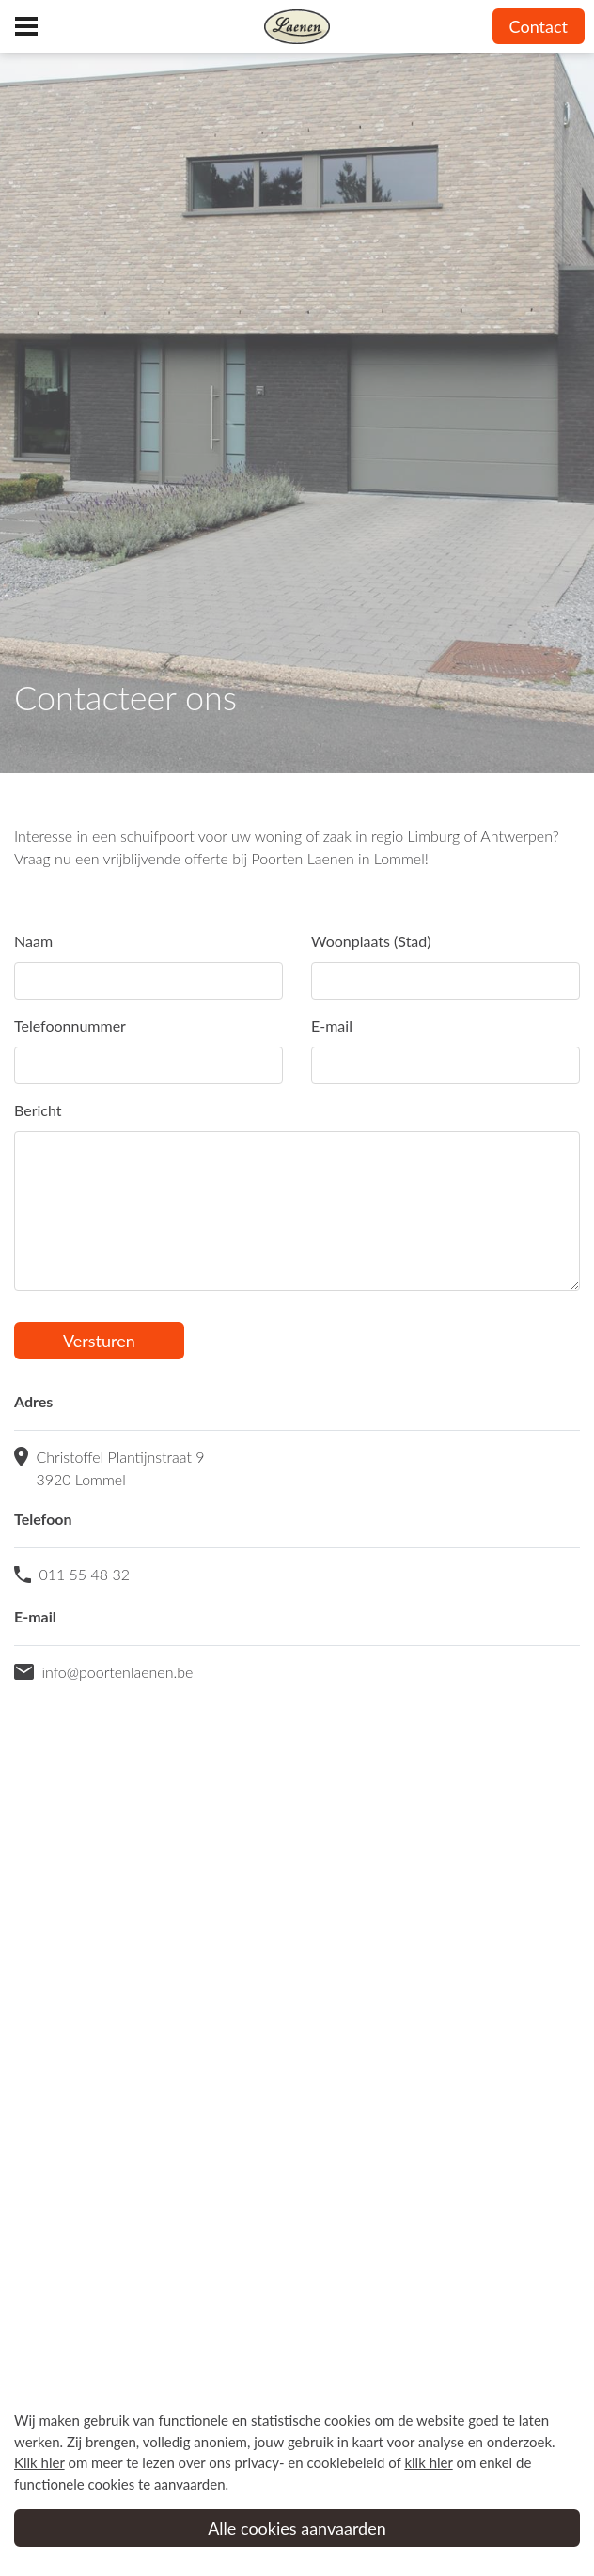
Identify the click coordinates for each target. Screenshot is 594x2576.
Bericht (38, 1110)
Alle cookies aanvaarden (297, 2528)
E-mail (331, 1025)
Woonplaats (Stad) (371, 941)
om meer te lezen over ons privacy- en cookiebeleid (199, 2462)
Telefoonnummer (70, 1025)
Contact (538, 26)
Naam (33, 941)
